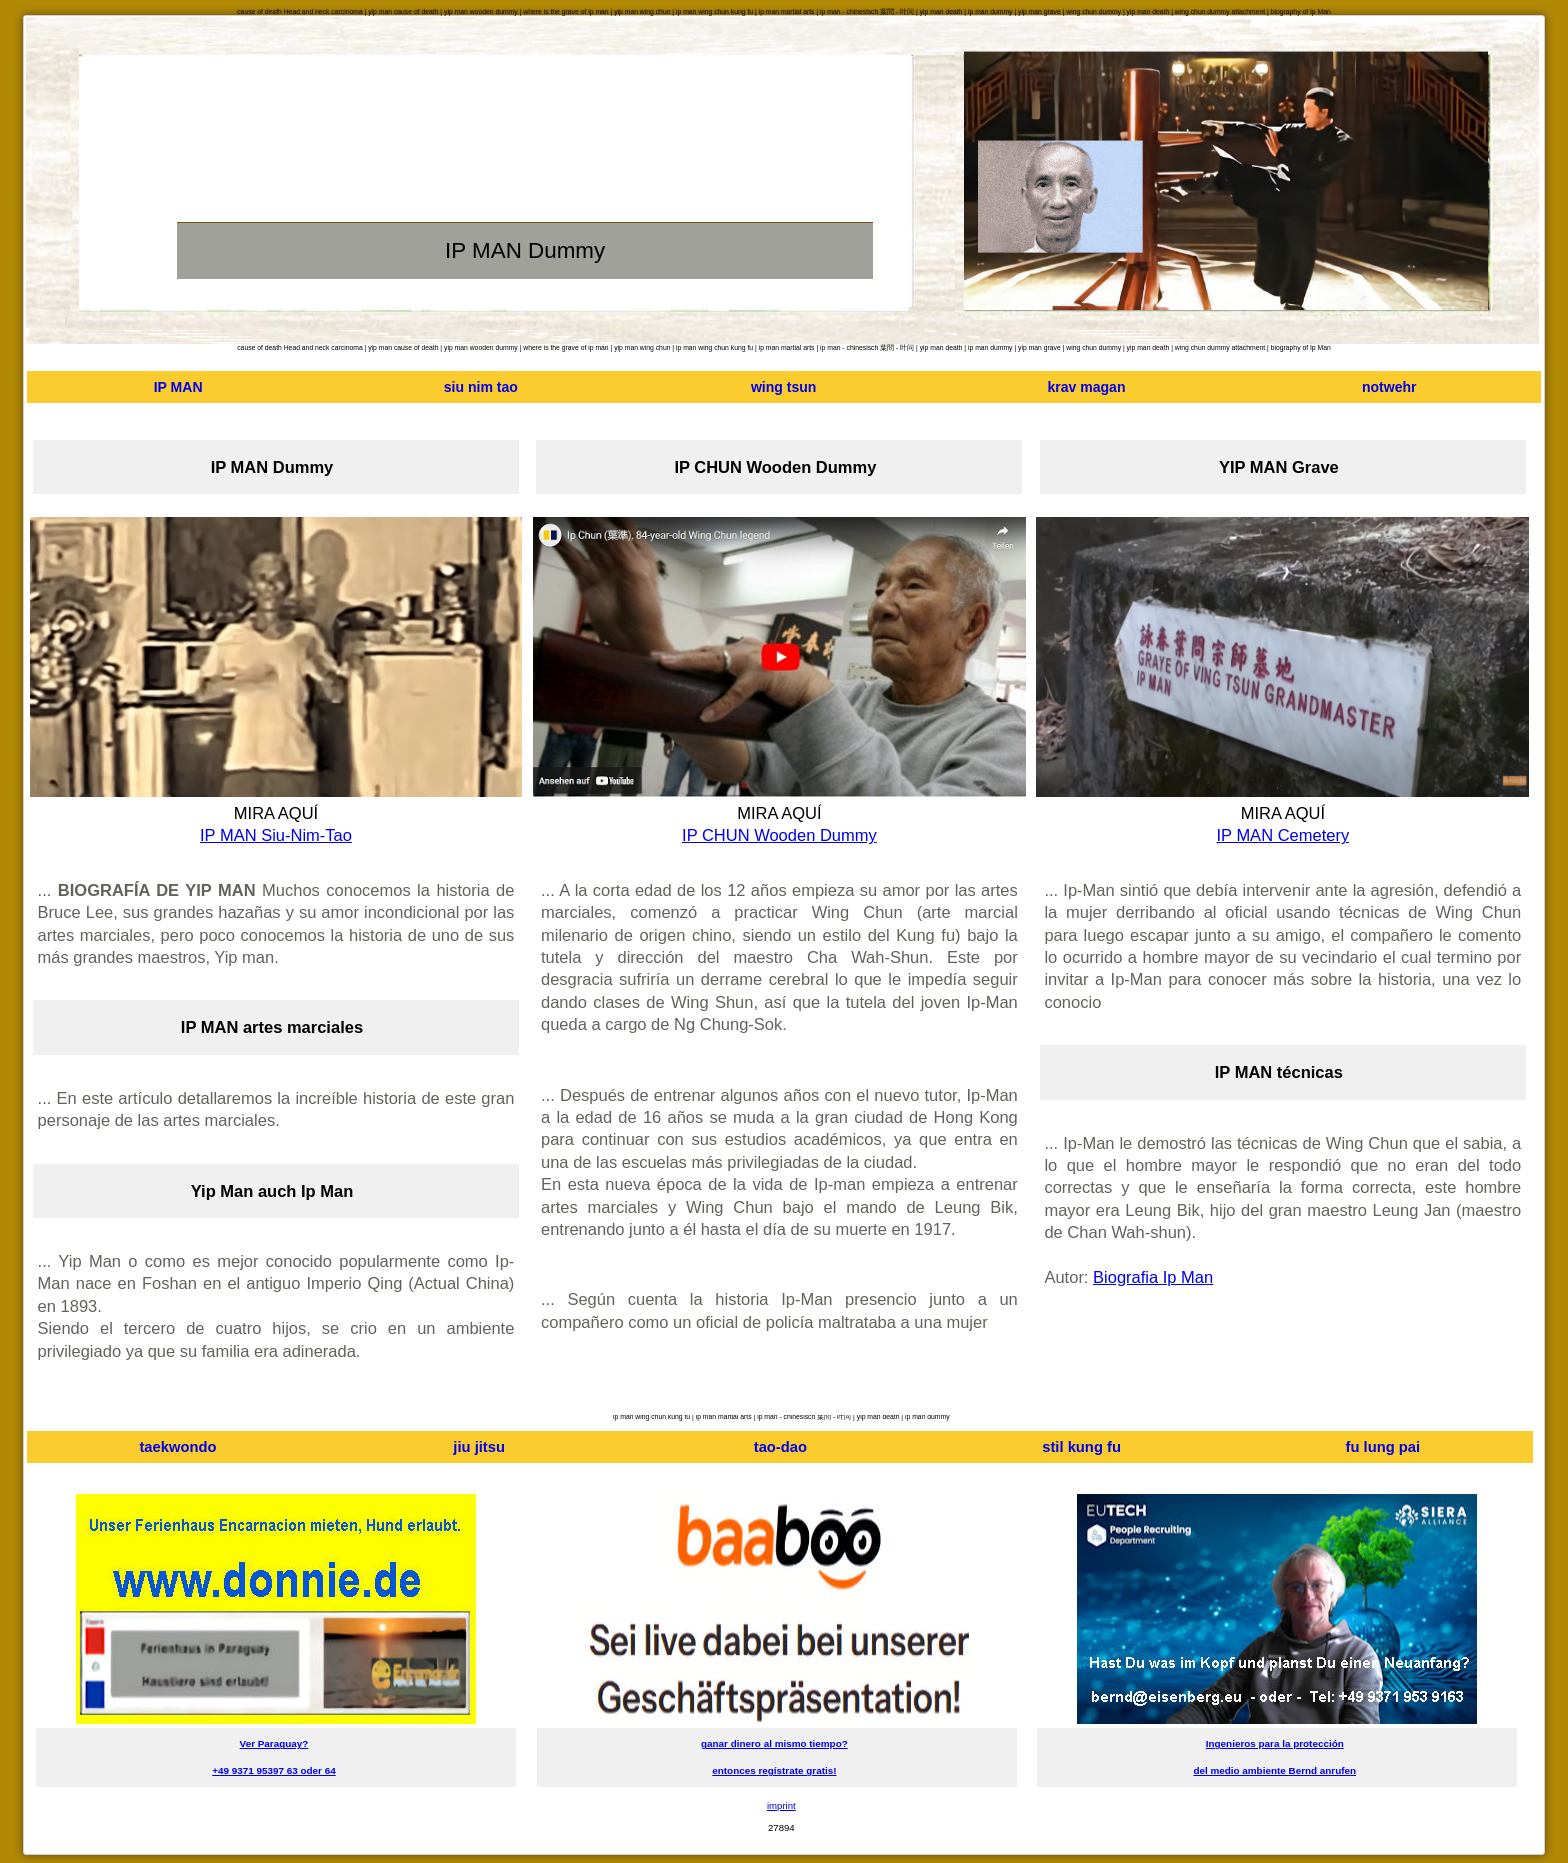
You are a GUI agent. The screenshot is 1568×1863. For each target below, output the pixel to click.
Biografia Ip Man (1153, 1277)
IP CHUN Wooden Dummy (779, 835)
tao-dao (780, 1447)
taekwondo (177, 1447)
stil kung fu (1081, 1447)
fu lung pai (1383, 1447)
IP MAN (178, 387)
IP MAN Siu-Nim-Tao (276, 835)
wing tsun (784, 387)
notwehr (1389, 387)
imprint (781, 1805)
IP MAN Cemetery (1283, 835)
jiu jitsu (479, 1447)
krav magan (1086, 387)
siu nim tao (481, 387)
